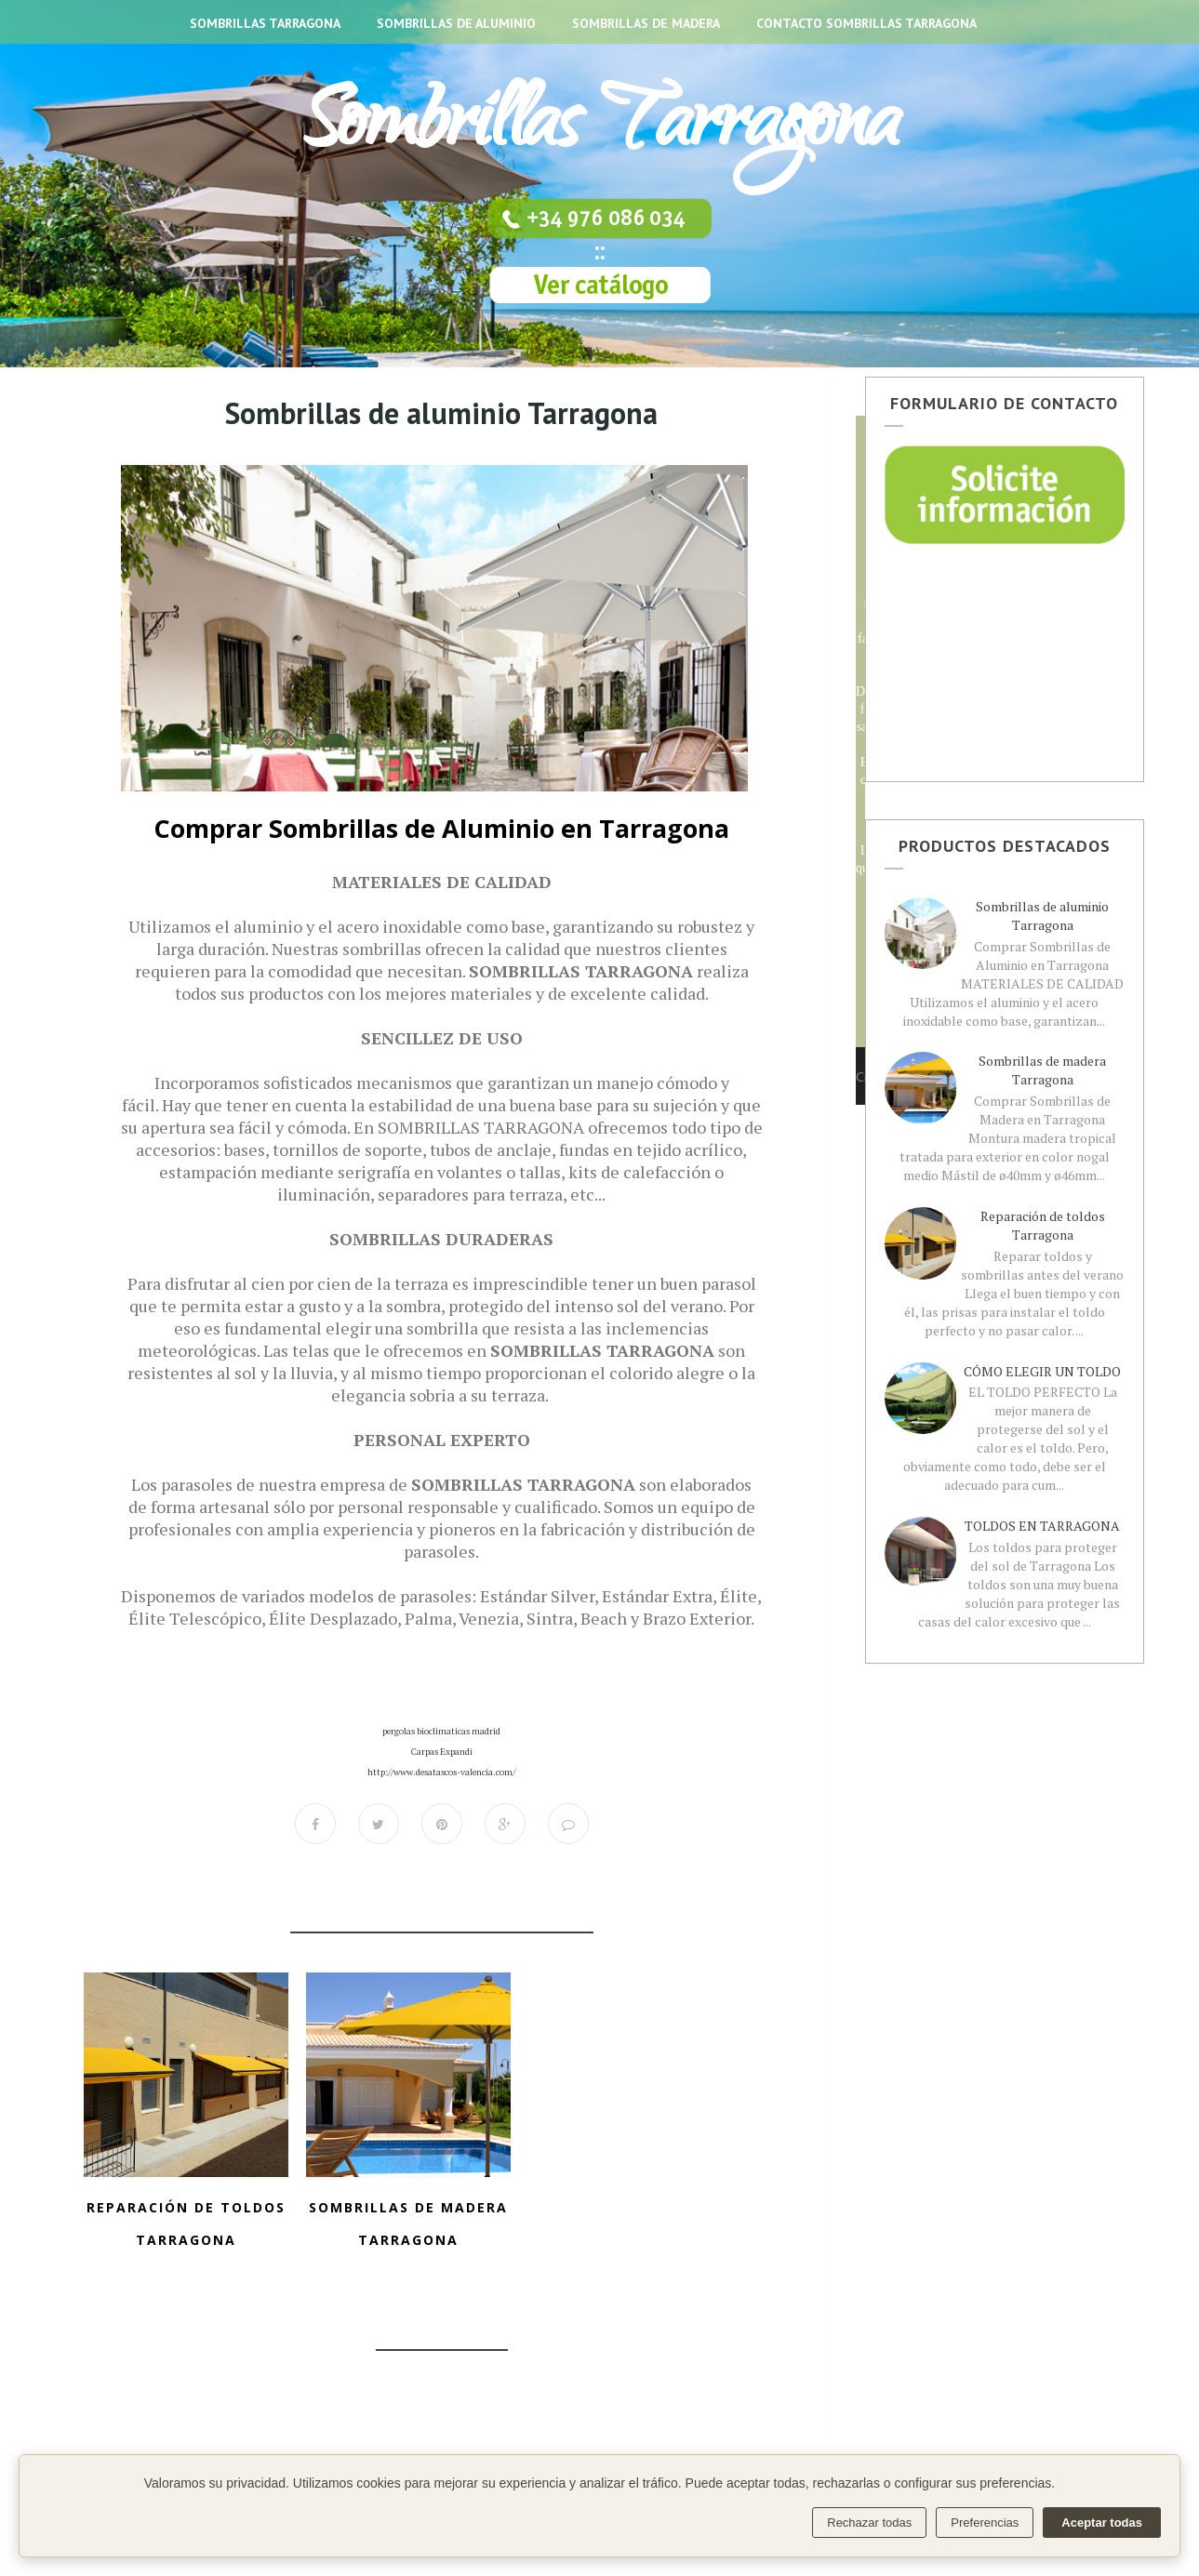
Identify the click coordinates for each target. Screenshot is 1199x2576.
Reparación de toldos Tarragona (1042, 1225)
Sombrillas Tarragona (599, 130)
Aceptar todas (1101, 2523)
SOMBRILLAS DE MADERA (646, 23)
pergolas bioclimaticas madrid (441, 1731)
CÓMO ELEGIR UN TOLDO (1042, 1371)
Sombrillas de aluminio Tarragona (1042, 915)
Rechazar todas (869, 2523)
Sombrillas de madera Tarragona (1042, 1070)
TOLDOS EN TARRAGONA (1042, 1525)
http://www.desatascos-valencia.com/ (441, 1772)
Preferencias (985, 2523)
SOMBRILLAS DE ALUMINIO (456, 23)
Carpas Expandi (442, 1752)
